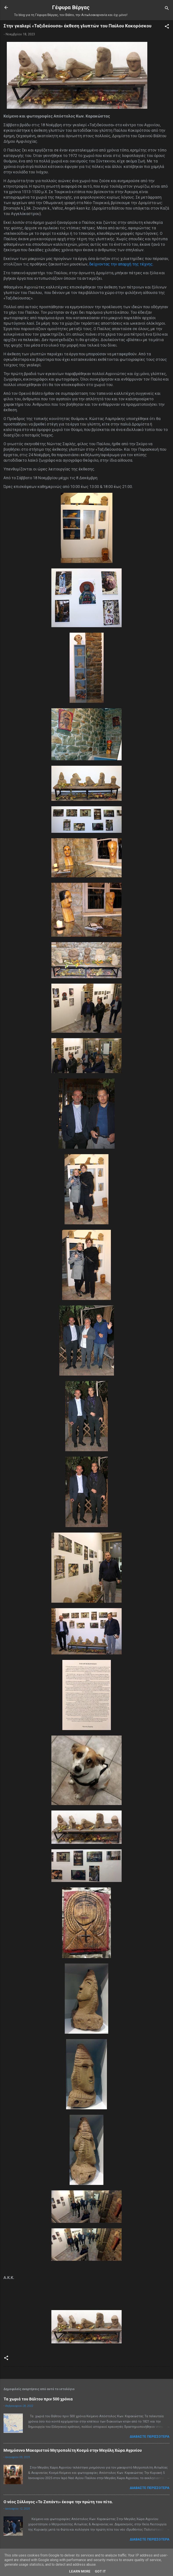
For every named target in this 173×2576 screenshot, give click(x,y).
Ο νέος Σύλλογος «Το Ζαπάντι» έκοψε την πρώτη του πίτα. (58, 2501)
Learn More (79, 2571)
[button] (166, 27)
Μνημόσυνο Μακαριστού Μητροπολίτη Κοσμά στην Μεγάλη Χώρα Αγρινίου (73, 2450)
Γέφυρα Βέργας (71, 7)
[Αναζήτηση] (166, 9)
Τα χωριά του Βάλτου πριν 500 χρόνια (38, 2399)
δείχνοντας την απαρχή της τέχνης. (121, 264)
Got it (100, 2571)
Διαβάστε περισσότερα (149, 2437)
